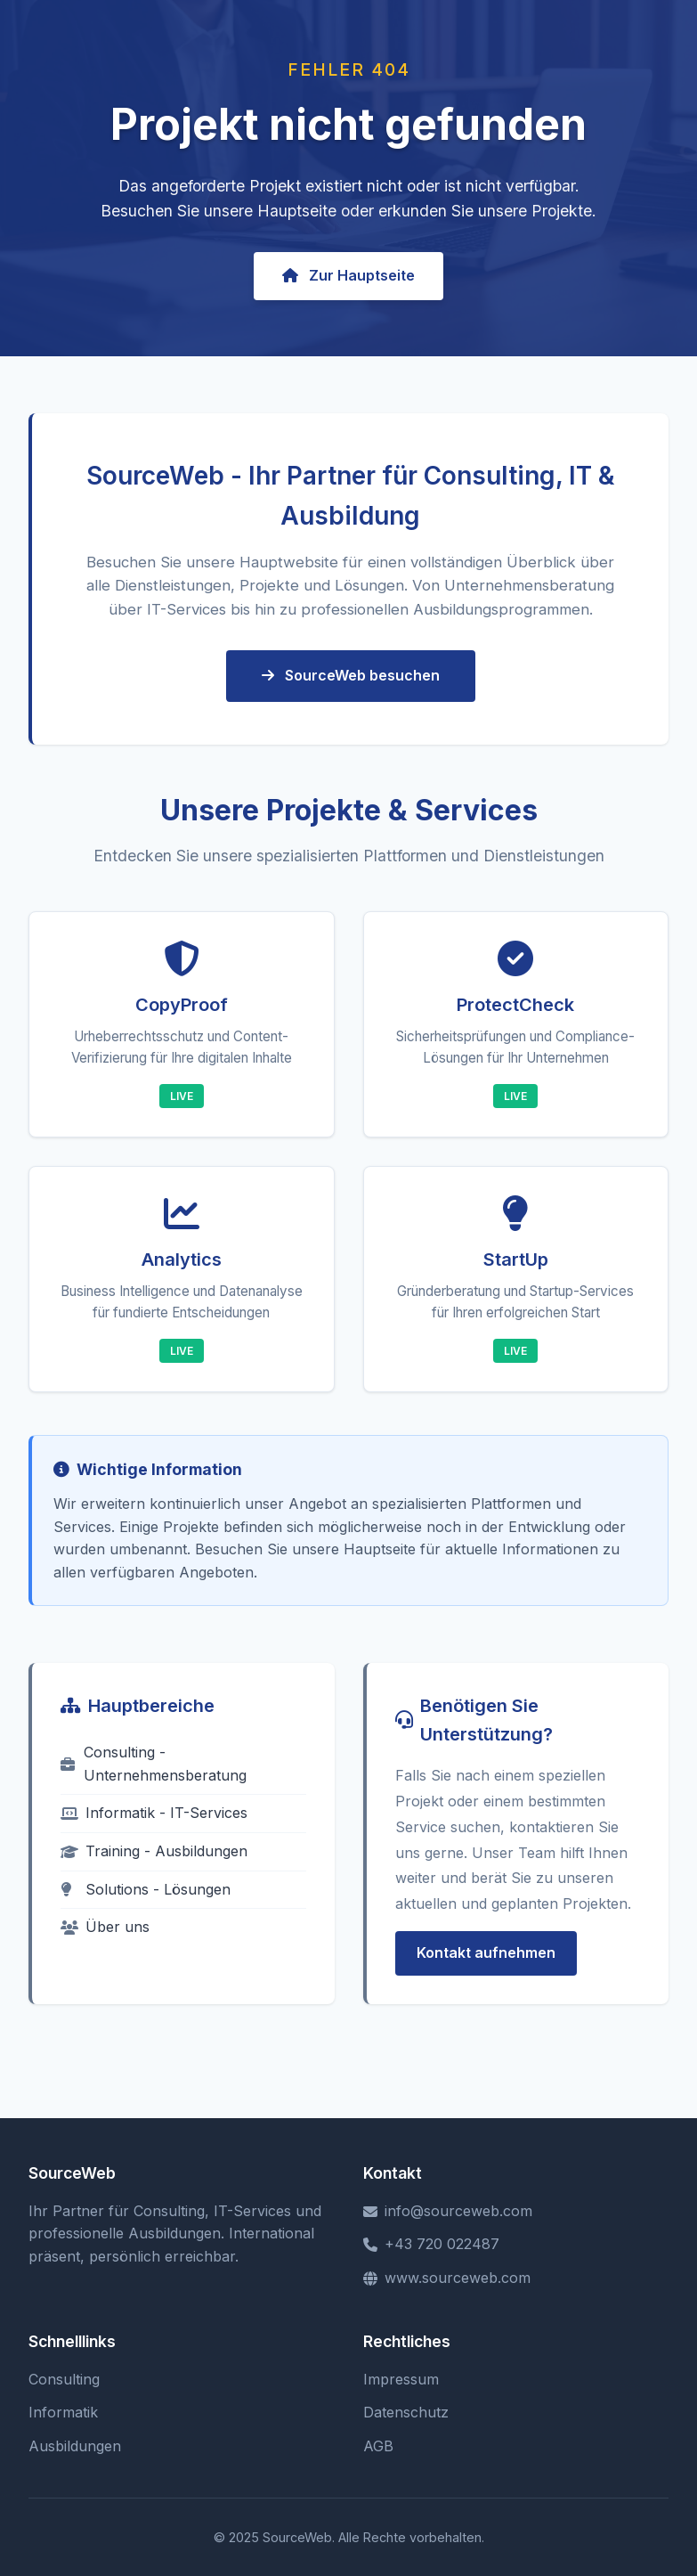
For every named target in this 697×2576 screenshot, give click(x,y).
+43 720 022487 (431, 2244)
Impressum (401, 2379)
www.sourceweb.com (447, 2278)
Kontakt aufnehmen (486, 1952)
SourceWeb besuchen (351, 675)
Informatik (63, 2412)
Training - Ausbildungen (154, 1851)
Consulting (64, 2379)
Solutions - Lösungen (146, 1889)
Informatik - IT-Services (154, 1813)
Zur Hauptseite (348, 275)
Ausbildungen (74, 2446)
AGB (378, 2446)
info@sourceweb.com (447, 2211)
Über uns (105, 1927)
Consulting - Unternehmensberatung (154, 1763)
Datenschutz (406, 2412)
